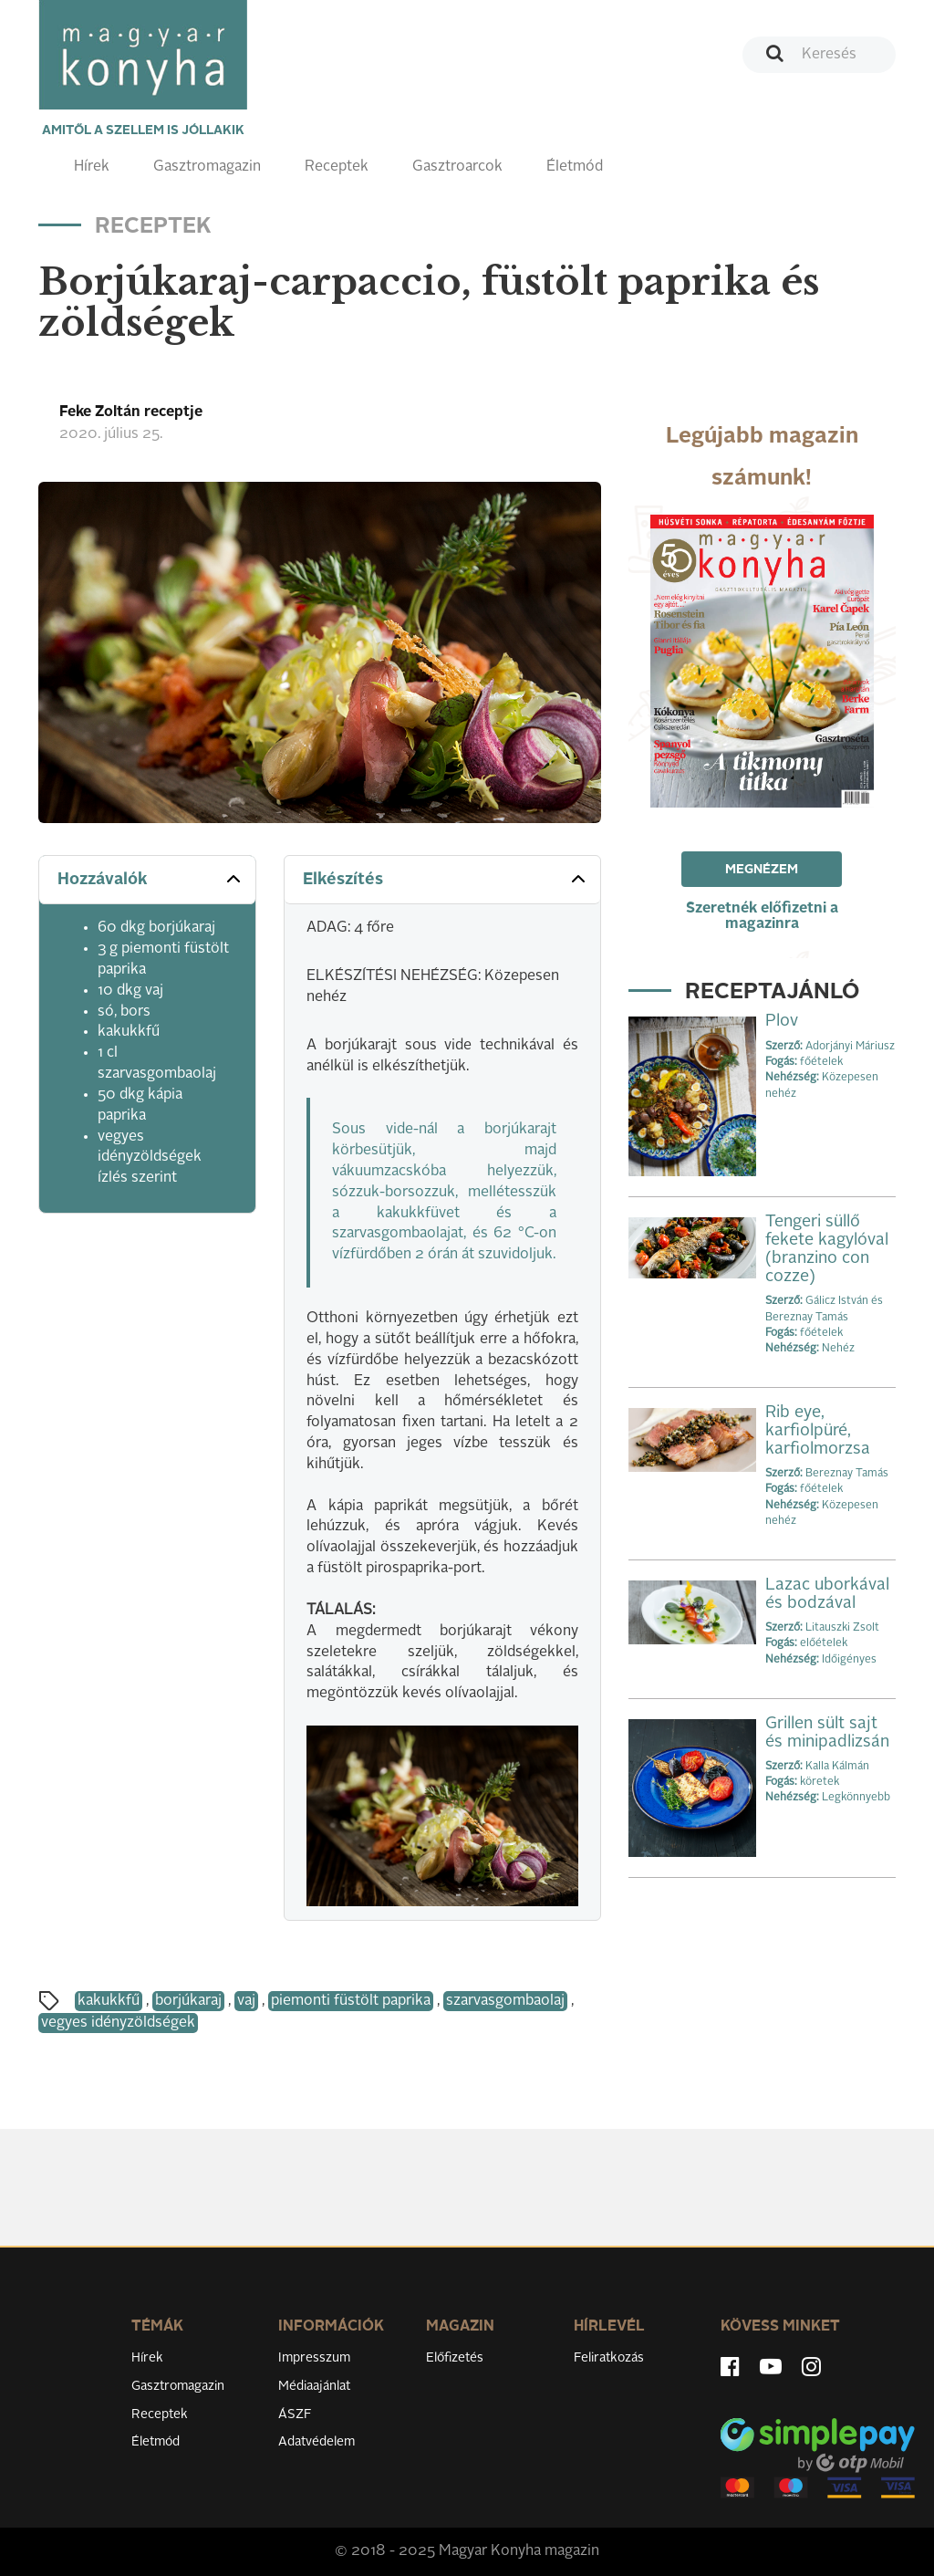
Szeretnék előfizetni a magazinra (762, 917)
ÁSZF (295, 2414)
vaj (246, 2001)
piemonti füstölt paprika (351, 2001)
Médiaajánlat (314, 2386)
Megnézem (761, 869)
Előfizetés (454, 2358)
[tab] (147, 880)
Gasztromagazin (207, 167)
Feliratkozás (609, 2358)
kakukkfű (109, 2001)
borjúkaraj (188, 2001)
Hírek (91, 167)
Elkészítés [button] (445, 879)
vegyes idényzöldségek (118, 2023)
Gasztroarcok (457, 167)
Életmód (574, 167)
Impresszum (314, 2358)
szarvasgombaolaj (505, 2001)
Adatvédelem (316, 2441)
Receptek (336, 167)
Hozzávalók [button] (150, 879)
